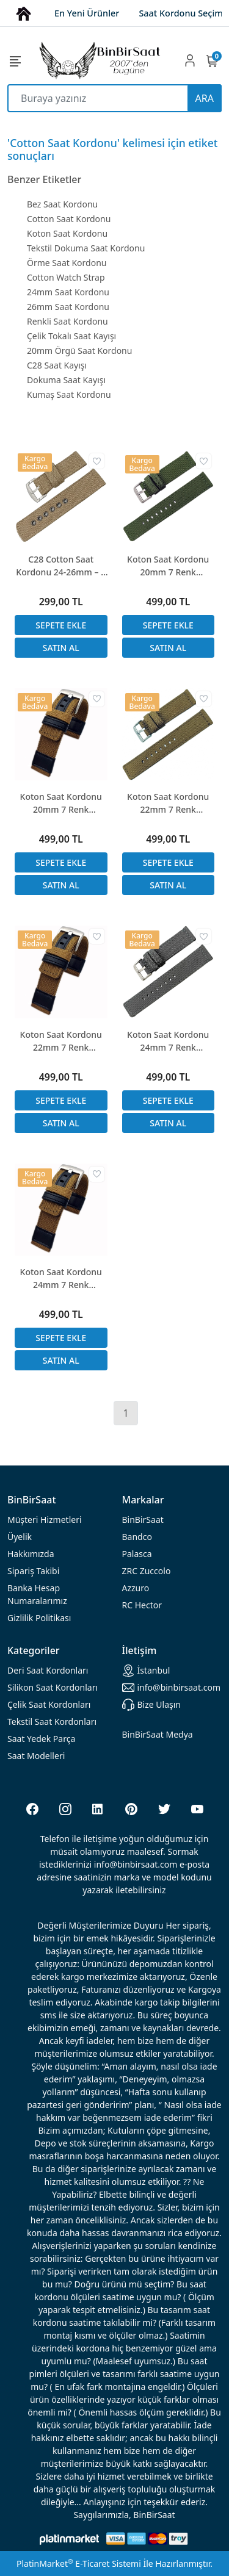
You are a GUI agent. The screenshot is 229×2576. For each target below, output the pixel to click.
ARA (204, 98)
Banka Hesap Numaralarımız (37, 1594)
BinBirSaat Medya (157, 1734)
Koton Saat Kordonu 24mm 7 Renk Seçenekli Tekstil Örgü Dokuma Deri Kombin (61, 1278)
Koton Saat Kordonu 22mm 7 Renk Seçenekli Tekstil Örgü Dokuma (168, 803)
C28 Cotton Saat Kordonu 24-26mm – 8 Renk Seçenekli (61, 565)
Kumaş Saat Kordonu (69, 394)
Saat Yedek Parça (41, 1738)
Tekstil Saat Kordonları (51, 1721)
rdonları (47, 1670)
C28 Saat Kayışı (57, 365)
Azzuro (136, 1588)
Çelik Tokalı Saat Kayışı (71, 336)
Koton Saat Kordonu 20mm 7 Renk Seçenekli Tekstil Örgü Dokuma (168, 565)
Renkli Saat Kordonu (67, 321)
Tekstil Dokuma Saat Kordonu (86, 248)
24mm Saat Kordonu (68, 292)
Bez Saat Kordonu (62, 204)
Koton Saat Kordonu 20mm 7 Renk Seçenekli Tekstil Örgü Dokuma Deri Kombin (61, 803)
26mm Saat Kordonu (68, 306)
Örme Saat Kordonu (66, 262)
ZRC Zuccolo (146, 1571)
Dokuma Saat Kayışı (66, 380)
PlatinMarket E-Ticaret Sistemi (78, 2563)
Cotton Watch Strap (66, 277)
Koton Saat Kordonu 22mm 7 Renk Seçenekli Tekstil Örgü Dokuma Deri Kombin (61, 1041)
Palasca (137, 1554)
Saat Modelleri (36, 1755)
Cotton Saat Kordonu (69, 219)
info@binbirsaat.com (171, 1688)
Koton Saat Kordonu (67, 233)
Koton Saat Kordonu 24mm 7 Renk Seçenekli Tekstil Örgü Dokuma (168, 1041)
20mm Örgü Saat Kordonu (79, 350)
